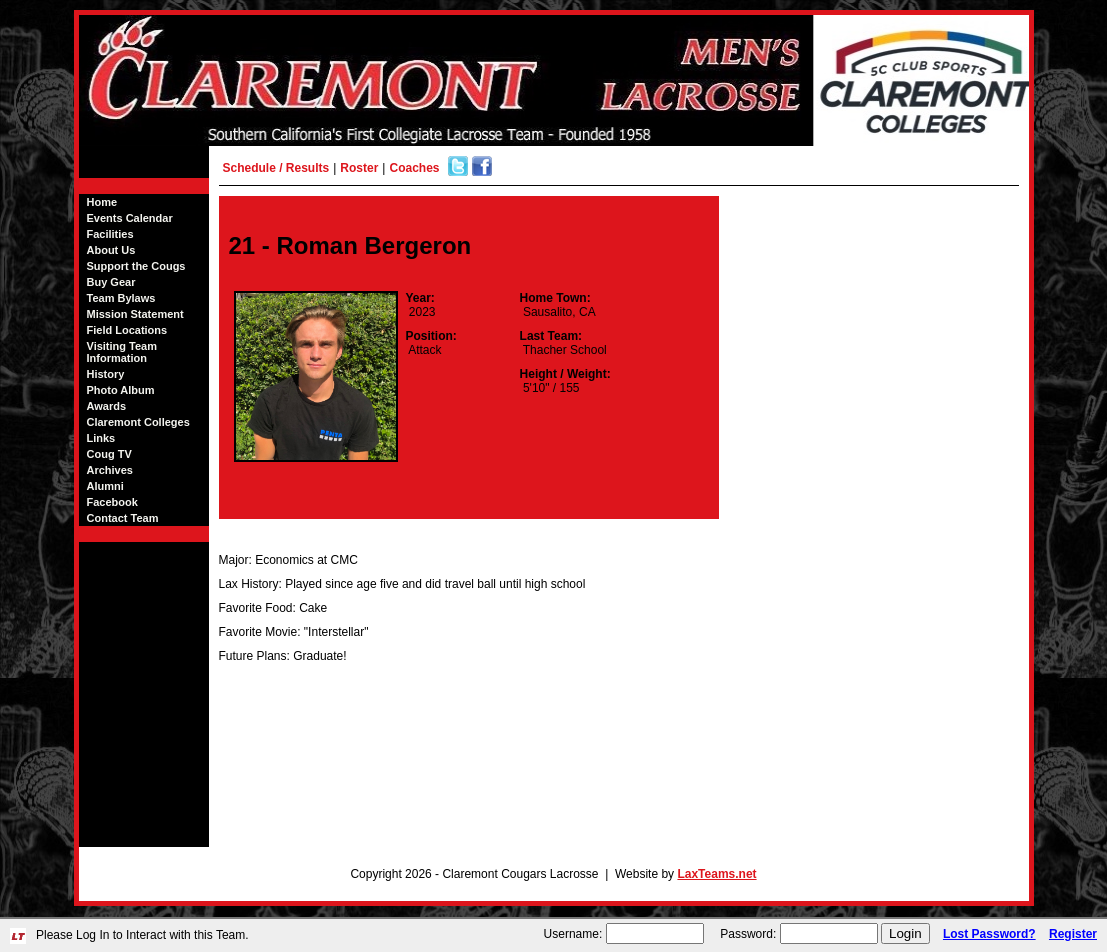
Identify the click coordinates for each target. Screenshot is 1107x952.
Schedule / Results (276, 168)
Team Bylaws (121, 298)
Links (101, 438)
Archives (110, 470)
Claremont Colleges (138, 422)
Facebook (112, 502)
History (106, 374)
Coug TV (109, 454)
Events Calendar (130, 218)
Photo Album (121, 390)
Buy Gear (111, 282)
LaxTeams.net (716, 874)
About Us (111, 250)
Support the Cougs (136, 266)
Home (102, 202)
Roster (359, 168)
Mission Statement (135, 314)
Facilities (110, 234)
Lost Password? (989, 934)
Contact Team (123, 518)
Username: (573, 934)
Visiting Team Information (122, 352)
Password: (748, 934)
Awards (107, 406)
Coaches (414, 168)
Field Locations (127, 330)
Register (1073, 934)
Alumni (105, 486)
